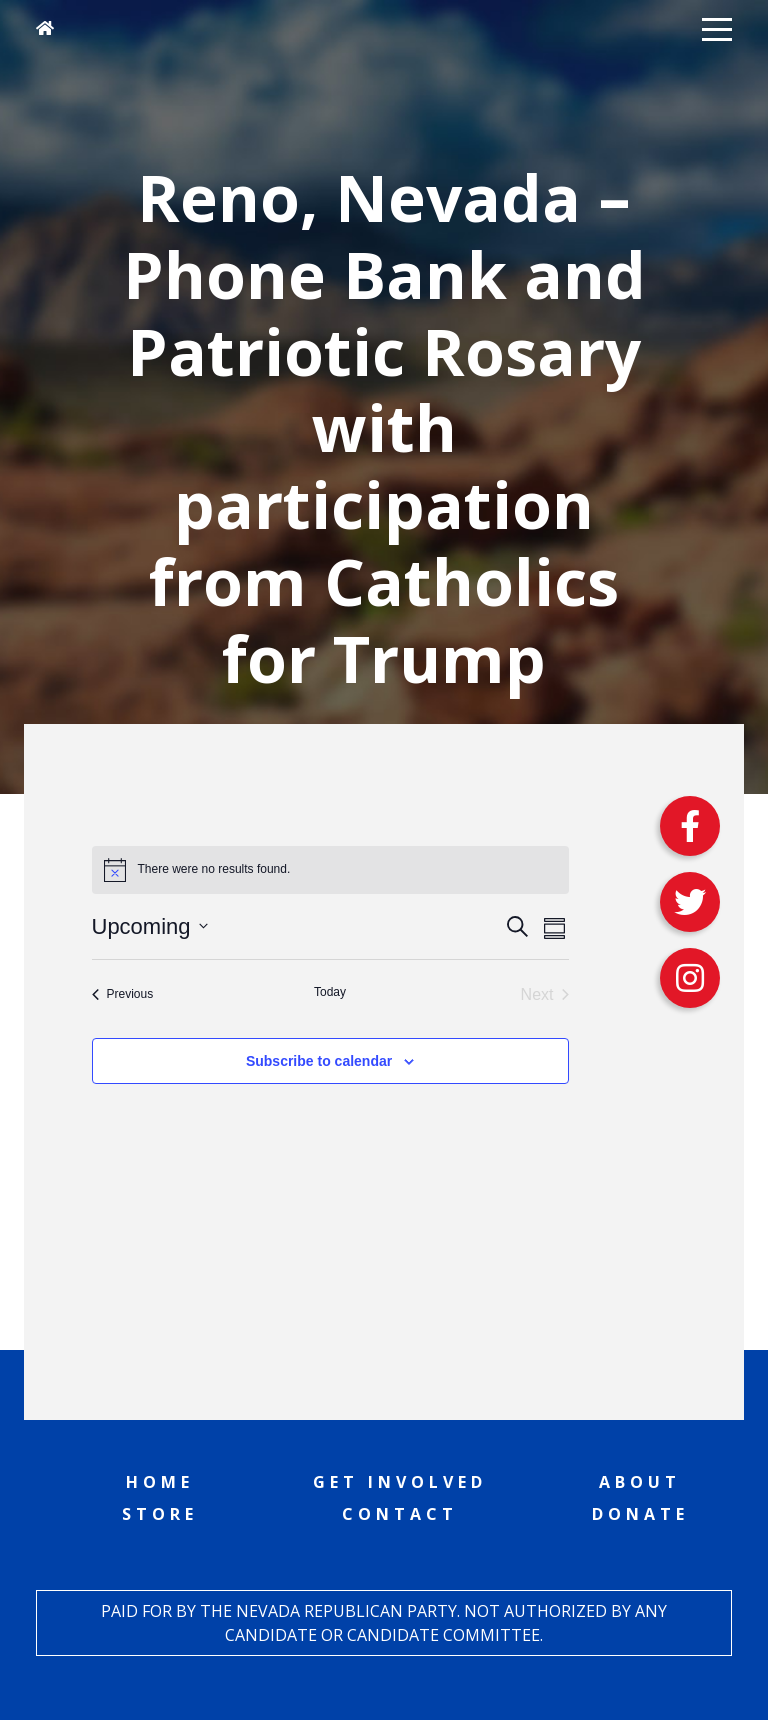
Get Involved (400, 1482)
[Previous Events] (123, 995)
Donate (640, 1514)
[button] (717, 28)
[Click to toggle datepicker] (150, 926)
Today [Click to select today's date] (330, 992)
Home (160, 1482)
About (640, 1482)
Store (160, 1514)
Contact (400, 1514)
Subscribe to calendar (319, 1061)
